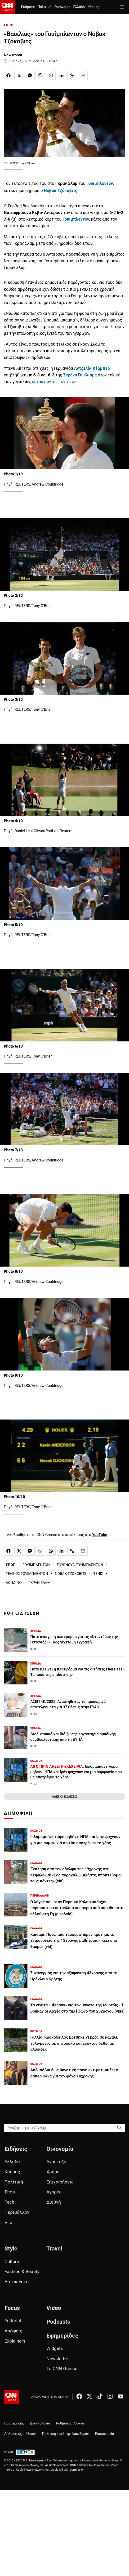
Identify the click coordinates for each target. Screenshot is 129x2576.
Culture (11, 2261)
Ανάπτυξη (56, 2161)
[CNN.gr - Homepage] (7, 7)
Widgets (54, 2348)
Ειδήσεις (28, 7)
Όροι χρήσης (14, 2423)
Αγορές (54, 2192)
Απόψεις (13, 2331)
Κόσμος (93, 7)
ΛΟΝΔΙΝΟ (14, 1582)
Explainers (14, 2341)
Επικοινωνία (104, 2434)
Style (10, 2248)
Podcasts (58, 2321)
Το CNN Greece (61, 2368)
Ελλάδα (79, 7)
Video (53, 2308)
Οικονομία (62, 7)
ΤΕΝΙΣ (98, 1573)
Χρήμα (53, 2171)
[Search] (119, 2127)
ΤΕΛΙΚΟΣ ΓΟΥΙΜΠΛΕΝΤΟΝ (27, 1573)
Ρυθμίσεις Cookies (70, 2423)
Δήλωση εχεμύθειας (20, 2434)
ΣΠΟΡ (8, 25)
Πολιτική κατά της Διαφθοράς (65, 2434)
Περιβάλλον (16, 2212)
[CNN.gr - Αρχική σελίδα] (11, 2397)
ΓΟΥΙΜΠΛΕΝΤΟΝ (36, 1565)
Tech (9, 2202)
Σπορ (9, 2192)
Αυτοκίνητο (16, 2281)
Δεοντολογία (40, 2423)
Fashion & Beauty (21, 2271)
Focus (12, 2308)
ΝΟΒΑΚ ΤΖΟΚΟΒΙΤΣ (70, 1573)
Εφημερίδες (62, 2335)
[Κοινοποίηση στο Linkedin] (61, 75)
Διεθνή (53, 2202)
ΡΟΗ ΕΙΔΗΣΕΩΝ (21, 1613)
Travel (54, 2248)
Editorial (12, 2320)
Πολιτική (44, 7)
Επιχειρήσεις (60, 2182)
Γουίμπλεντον (99, 183)
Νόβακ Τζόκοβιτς (60, 190)
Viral (8, 2222)
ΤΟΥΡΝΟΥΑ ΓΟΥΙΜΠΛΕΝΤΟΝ (80, 1565)
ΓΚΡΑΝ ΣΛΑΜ (39, 1582)
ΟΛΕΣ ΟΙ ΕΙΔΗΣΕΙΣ (64, 1796)
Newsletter (57, 2358)
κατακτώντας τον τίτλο (54, 381)
